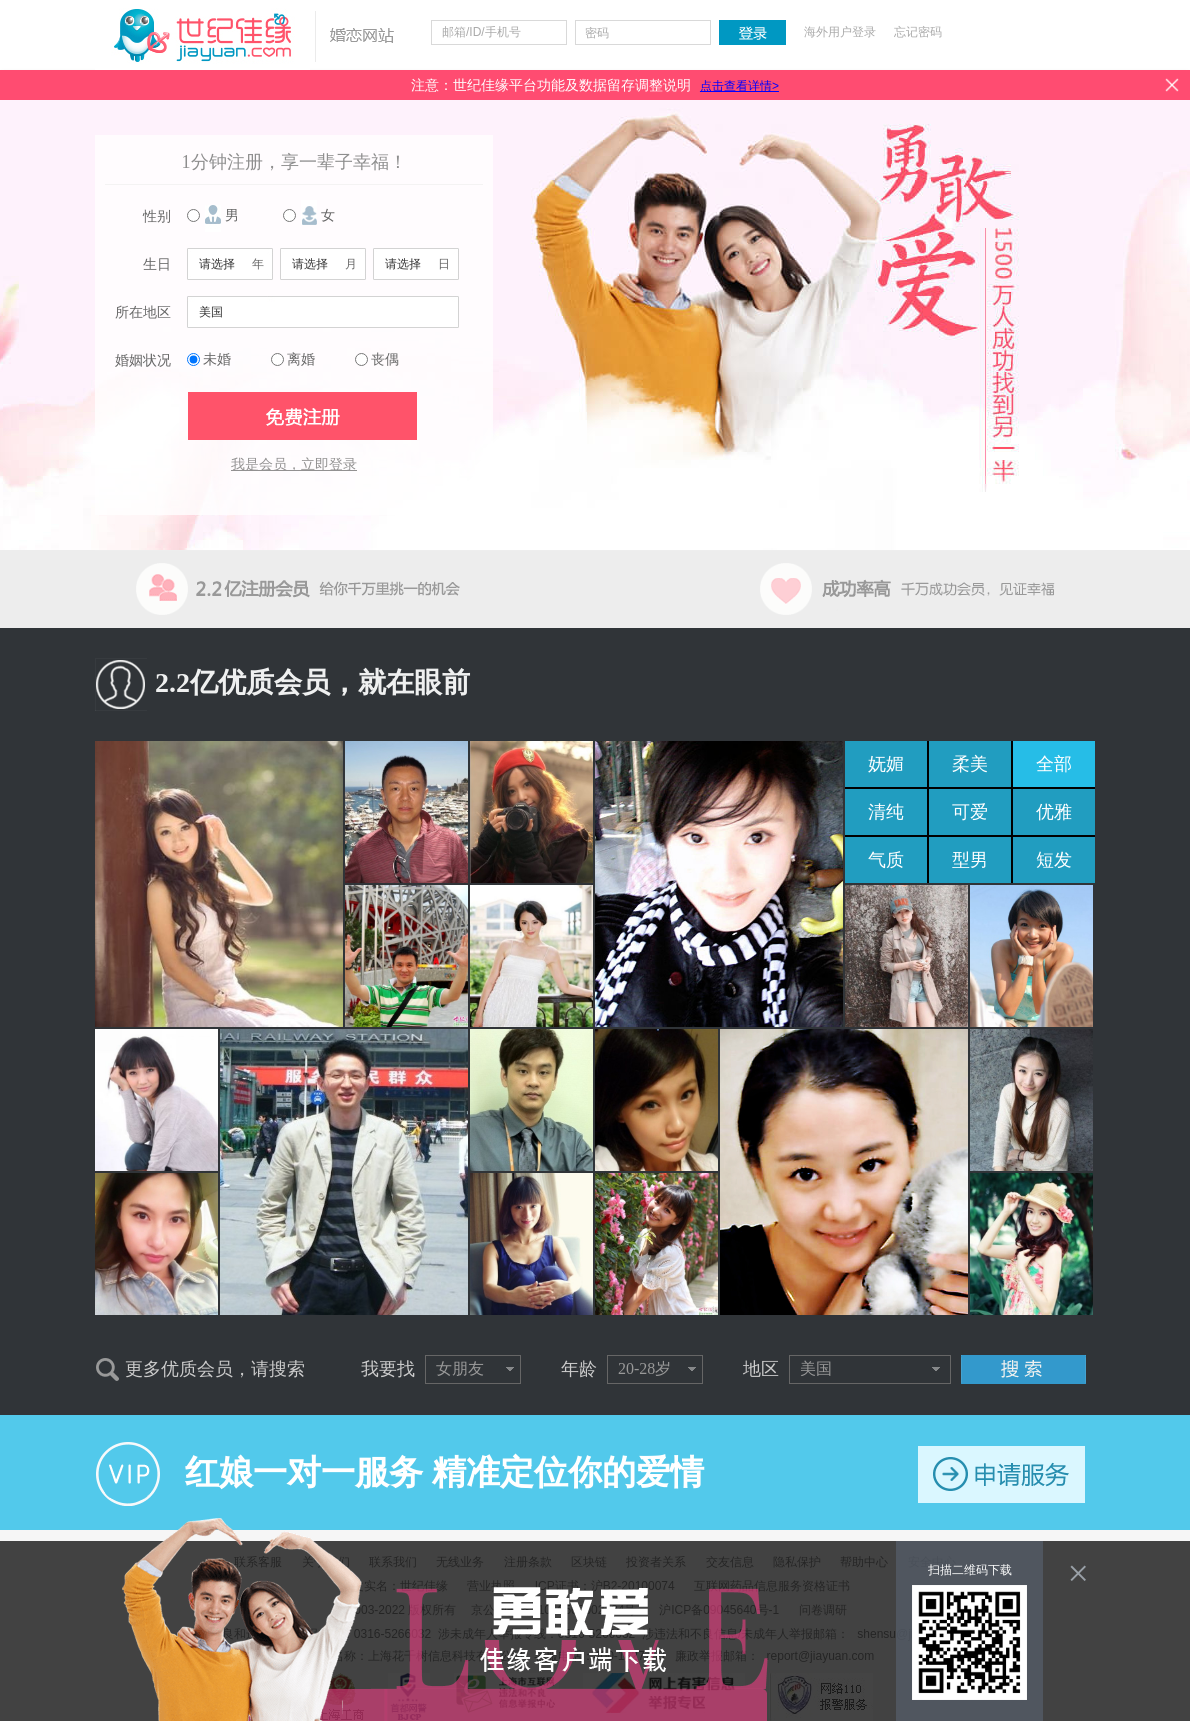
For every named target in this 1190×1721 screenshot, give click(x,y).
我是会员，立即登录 (294, 464)
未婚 (217, 359)
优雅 (1054, 812)
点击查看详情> (739, 86)
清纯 (886, 812)
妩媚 (886, 764)
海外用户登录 (840, 32)
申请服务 (1001, 1474)
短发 (1054, 860)
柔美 (970, 764)
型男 (970, 860)
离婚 (301, 359)
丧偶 (385, 359)
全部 (1054, 764)
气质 (886, 860)
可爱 (970, 812)
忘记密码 (918, 32)
